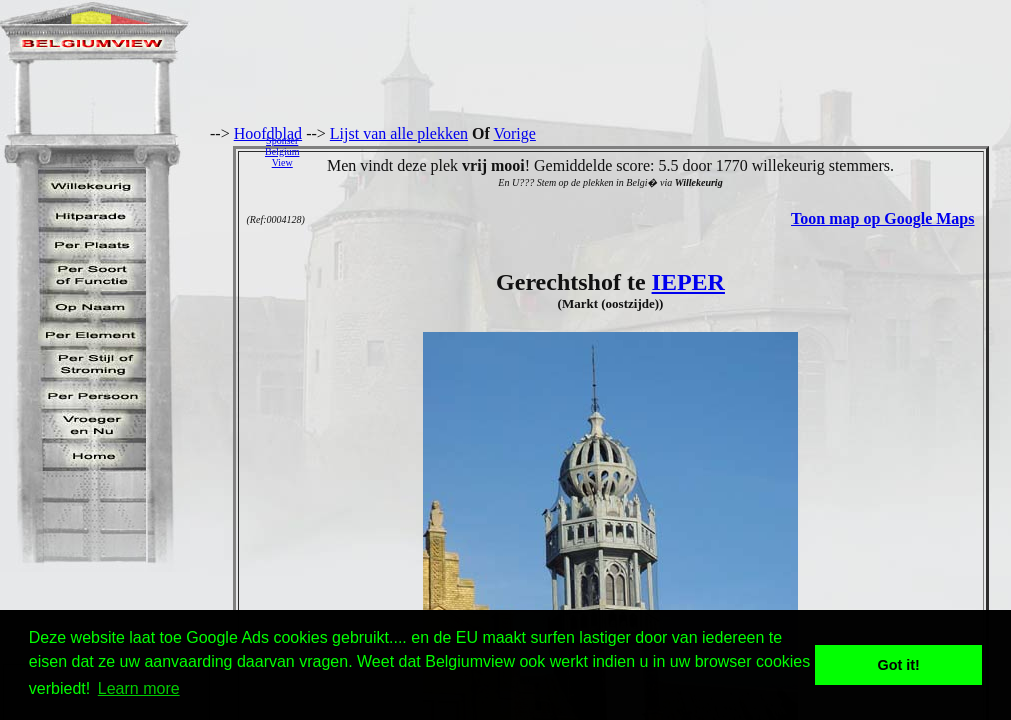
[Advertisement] (660, 151)
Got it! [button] (899, 665)
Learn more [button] (139, 688)
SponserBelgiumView (282, 151)
